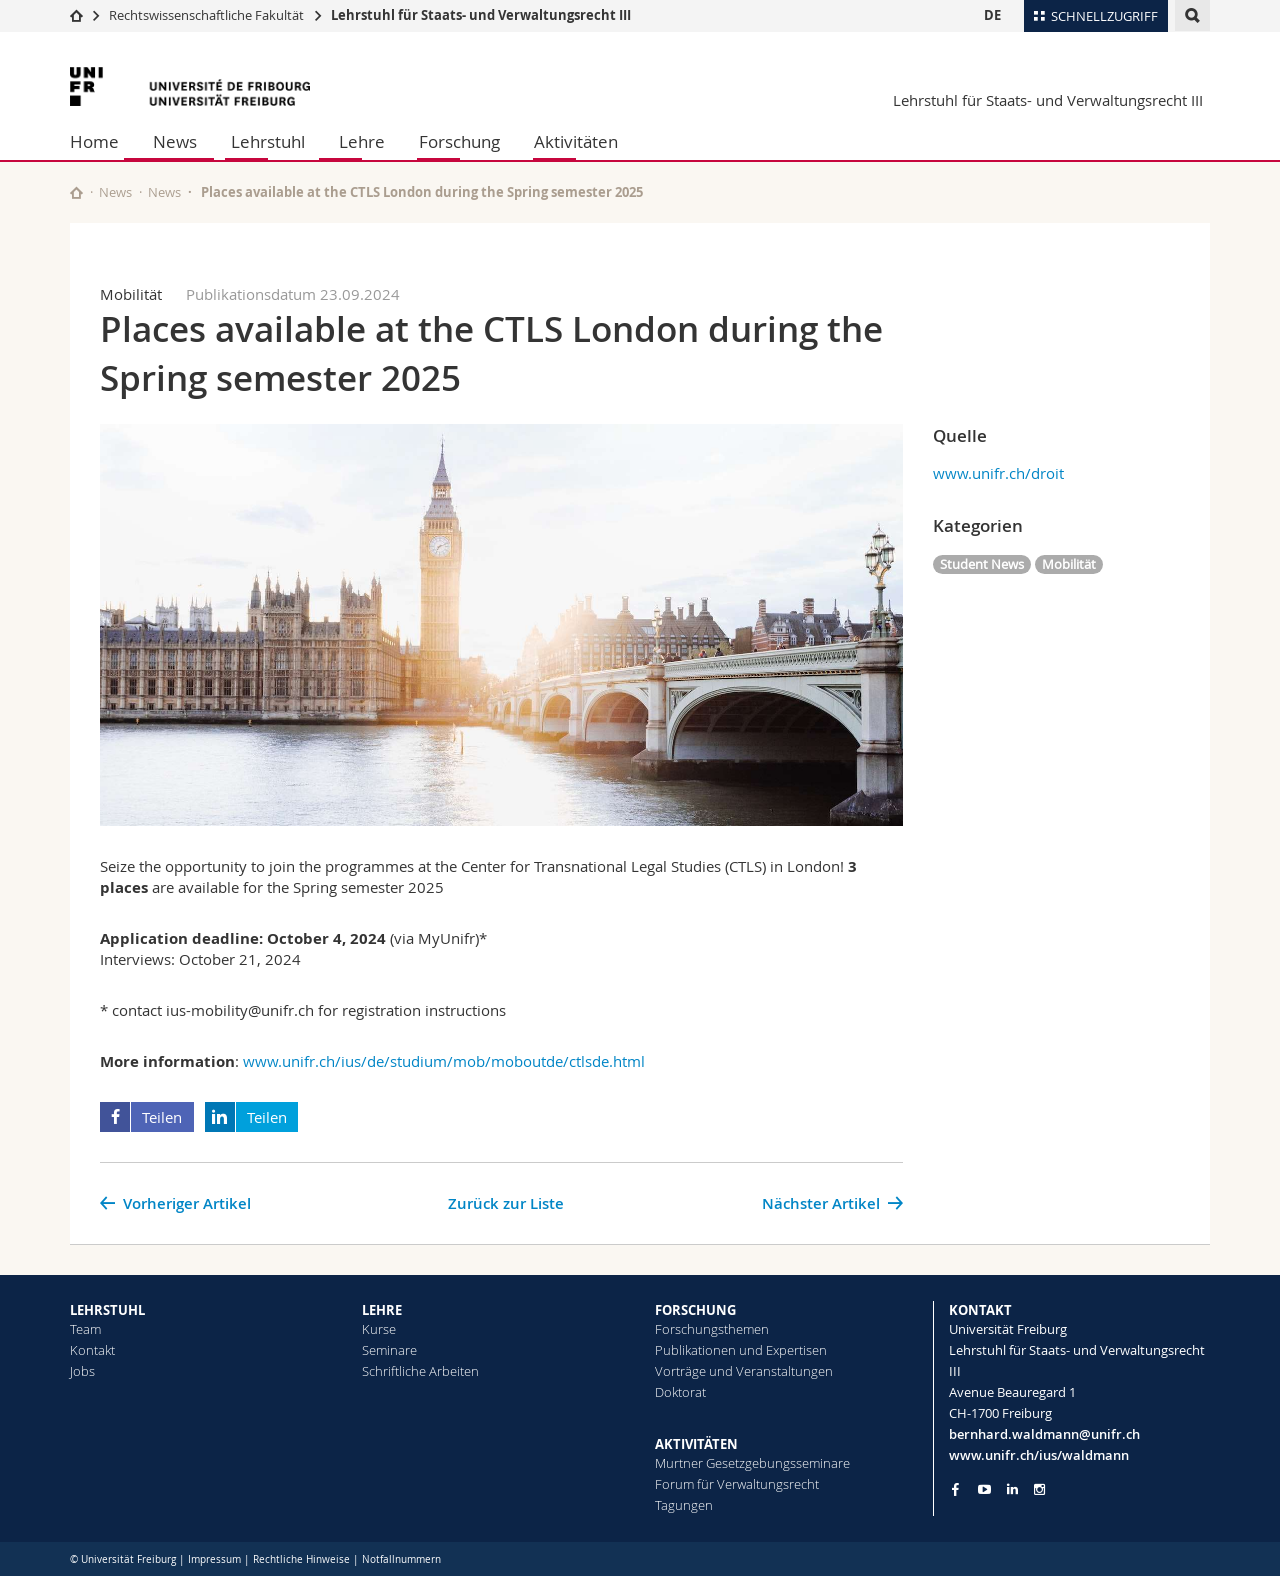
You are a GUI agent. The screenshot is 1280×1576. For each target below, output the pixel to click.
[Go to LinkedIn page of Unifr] (1012, 1489)
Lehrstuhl (268, 141)
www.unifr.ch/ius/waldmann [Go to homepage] (1039, 1455)
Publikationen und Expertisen (741, 1350)
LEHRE (382, 1310)
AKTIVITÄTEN (696, 1444)
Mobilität (1069, 564)
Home (94, 141)
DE (992, 15)
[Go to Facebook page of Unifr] (955, 1489)
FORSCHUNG (695, 1310)
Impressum (214, 1559)
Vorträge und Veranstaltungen (744, 1371)
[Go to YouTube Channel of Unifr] (984, 1489)
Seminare (389, 1350)
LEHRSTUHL (107, 1310)
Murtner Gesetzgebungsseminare (752, 1463)
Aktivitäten (576, 141)
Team (85, 1329)
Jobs (82, 1371)
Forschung (459, 141)
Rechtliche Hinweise (301, 1559)
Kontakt (92, 1350)
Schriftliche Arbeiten (420, 1371)
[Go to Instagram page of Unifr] (1039, 1489)
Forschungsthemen (712, 1329)
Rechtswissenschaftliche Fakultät (208, 15)
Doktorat (680, 1392)
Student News (982, 564)
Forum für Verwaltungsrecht (737, 1484)
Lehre (362, 141)
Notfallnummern (401, 1559)
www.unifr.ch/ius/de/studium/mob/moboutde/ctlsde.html (444, 1061)
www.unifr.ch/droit (998, 473)
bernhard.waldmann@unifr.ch (1044, 1434)
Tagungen (684, 1505)
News (175, 141)
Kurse (379, 1329)
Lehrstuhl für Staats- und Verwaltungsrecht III (481, 15)
